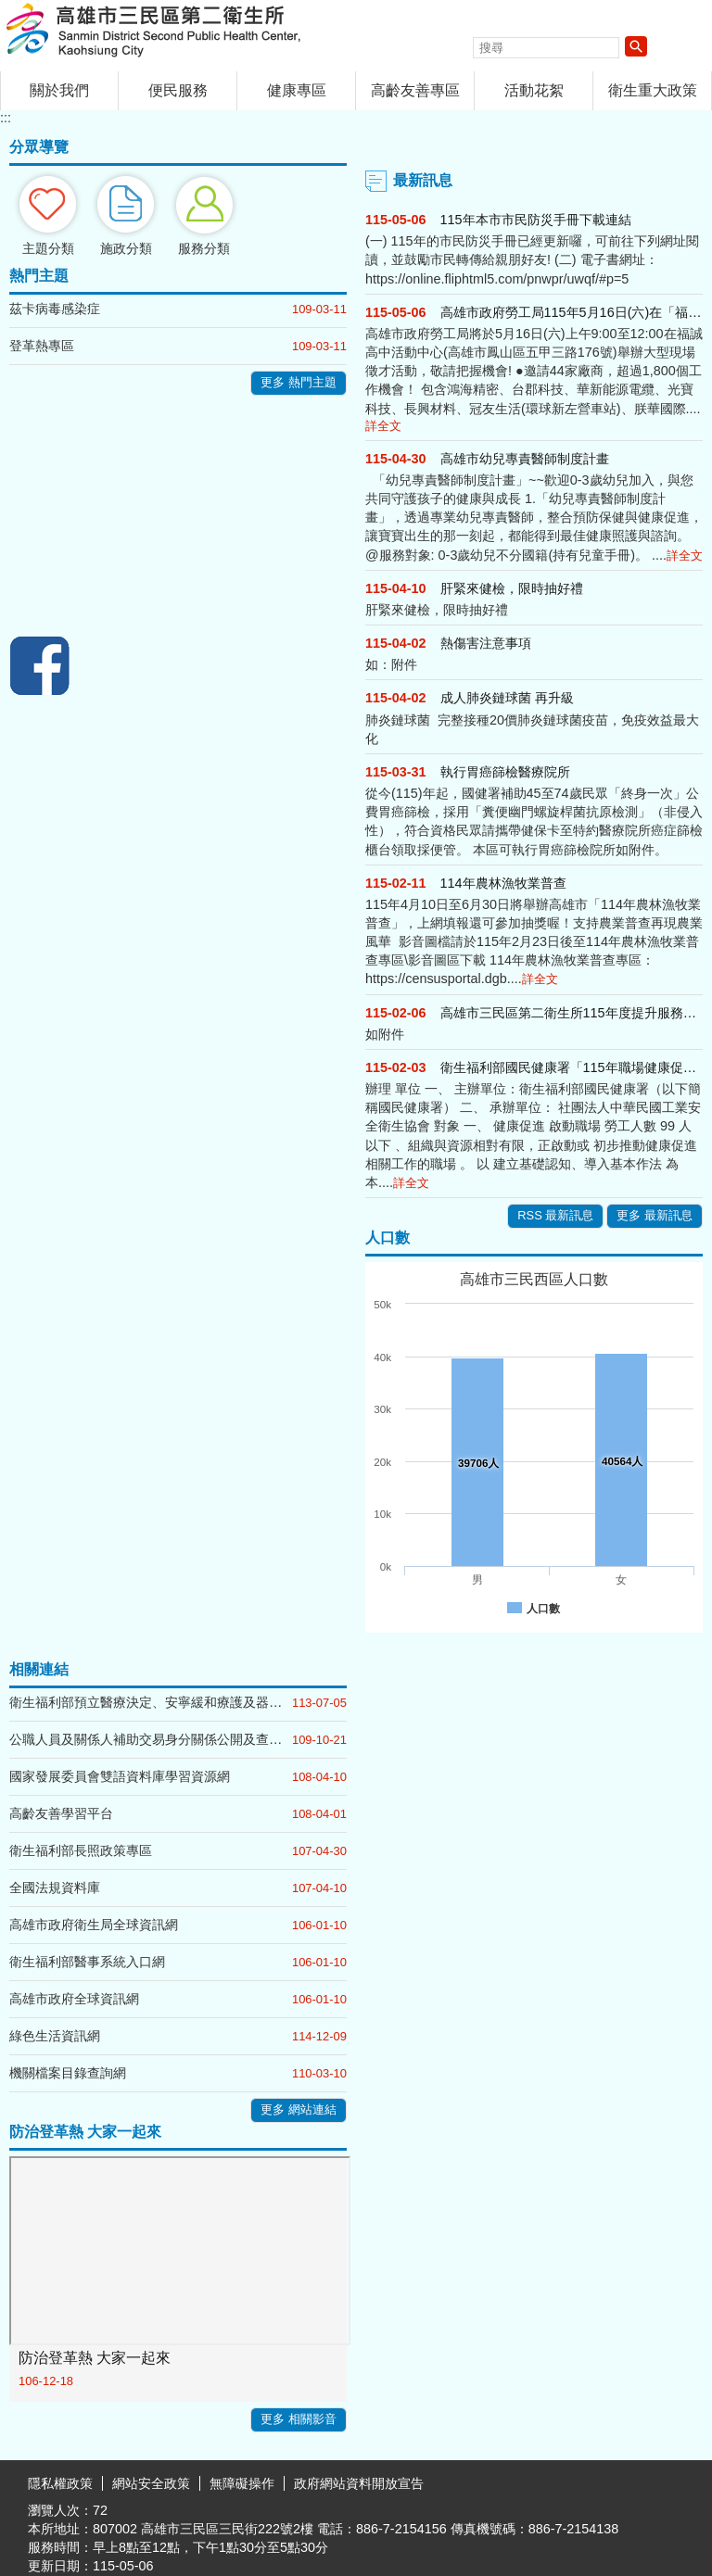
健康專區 (296, 90)
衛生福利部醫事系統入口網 (87, 1961)
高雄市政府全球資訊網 (74, 1998)
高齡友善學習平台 (61, 1813)
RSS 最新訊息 (555, 1215)
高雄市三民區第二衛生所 (156, 31)
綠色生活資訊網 (54, 2035)
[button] (636, 46)
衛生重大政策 (652, 90)
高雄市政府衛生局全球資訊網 (93, 1924)
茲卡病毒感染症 (54, 308)
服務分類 (204, 248)
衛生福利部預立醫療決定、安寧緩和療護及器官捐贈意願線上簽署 (150, 1702)
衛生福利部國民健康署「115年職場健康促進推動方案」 (571, 1067)
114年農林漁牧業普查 (503, 883)
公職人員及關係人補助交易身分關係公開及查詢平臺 (150, 1739)
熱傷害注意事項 (485, 643)
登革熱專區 (41, 345)
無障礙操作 (242, 2483)
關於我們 (59, 90)
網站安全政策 (151, 2483)
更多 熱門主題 (299, 382)
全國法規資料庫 (54, 1887)
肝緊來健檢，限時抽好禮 (511, 588)
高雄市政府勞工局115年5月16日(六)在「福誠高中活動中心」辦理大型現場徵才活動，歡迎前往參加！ (571, 312)
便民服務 (178, 90)
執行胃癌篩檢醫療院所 (505, 771)
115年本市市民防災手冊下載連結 (535, 219)
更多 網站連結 (299, 2109)
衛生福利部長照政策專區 (80, 1850)
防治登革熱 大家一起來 (95, 2358)
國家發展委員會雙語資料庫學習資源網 (119, 1776)
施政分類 (126, 248)
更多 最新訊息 (655, 1215)
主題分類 (48, 248)
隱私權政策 (60, 2483)
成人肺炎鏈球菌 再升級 (507, 697)
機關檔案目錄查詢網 (67, 2072)
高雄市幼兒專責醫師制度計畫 (524, 458)
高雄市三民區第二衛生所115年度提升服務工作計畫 (571, 1012)
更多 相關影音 (299, 2419)
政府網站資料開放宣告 (359, 2483)
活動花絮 (534, 90)
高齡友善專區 (415, 90)
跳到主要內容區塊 (9, 9)
